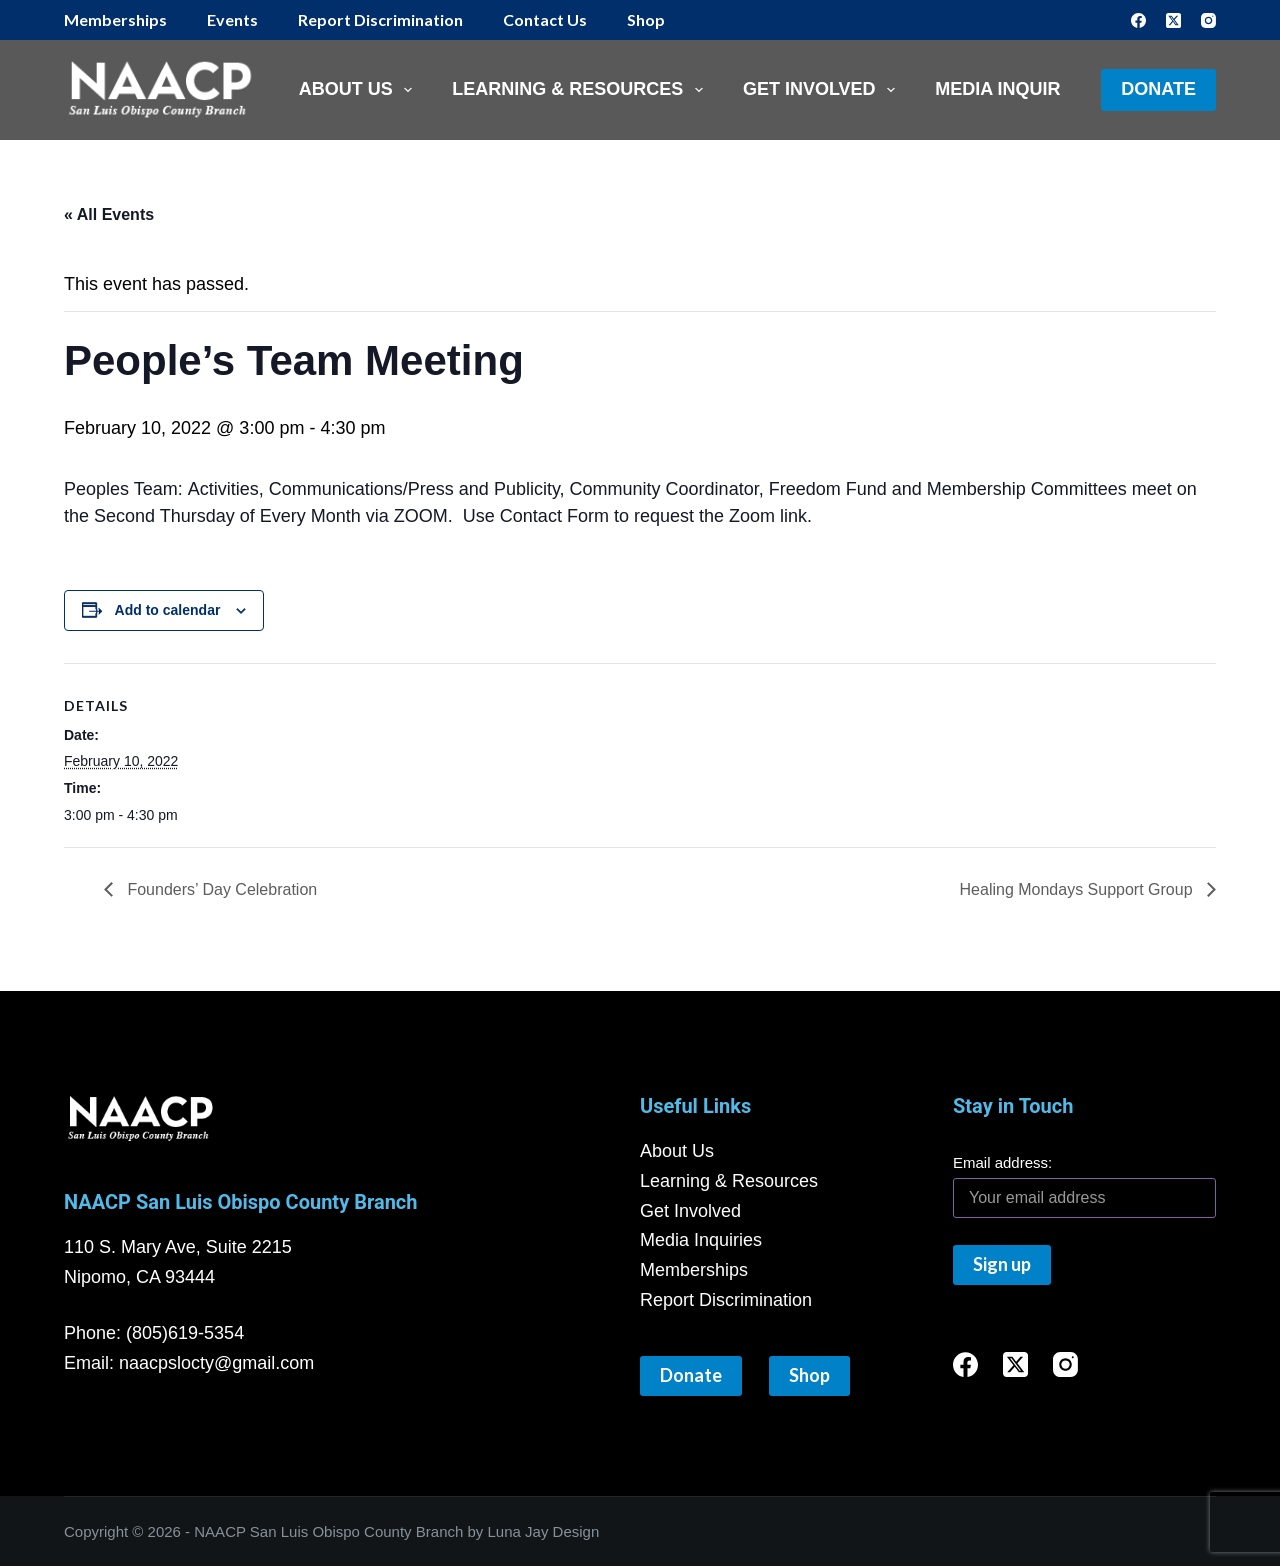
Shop (646, 19)
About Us (360, 90)
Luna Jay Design (544, 1531)
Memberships (115, 19)
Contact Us (545, 19)
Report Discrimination (380, 19)
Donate (1158, 89)
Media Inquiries (1012, 89)
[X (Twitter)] (1173, 20)
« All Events (109, 214)
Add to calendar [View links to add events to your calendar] (168, 610)
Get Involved (823, 90)
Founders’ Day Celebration (222, 889)
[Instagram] (1208, 20)
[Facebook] (1138, 20)
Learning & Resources (581, 90)
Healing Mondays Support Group (1078, 889)
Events (232, 19)
